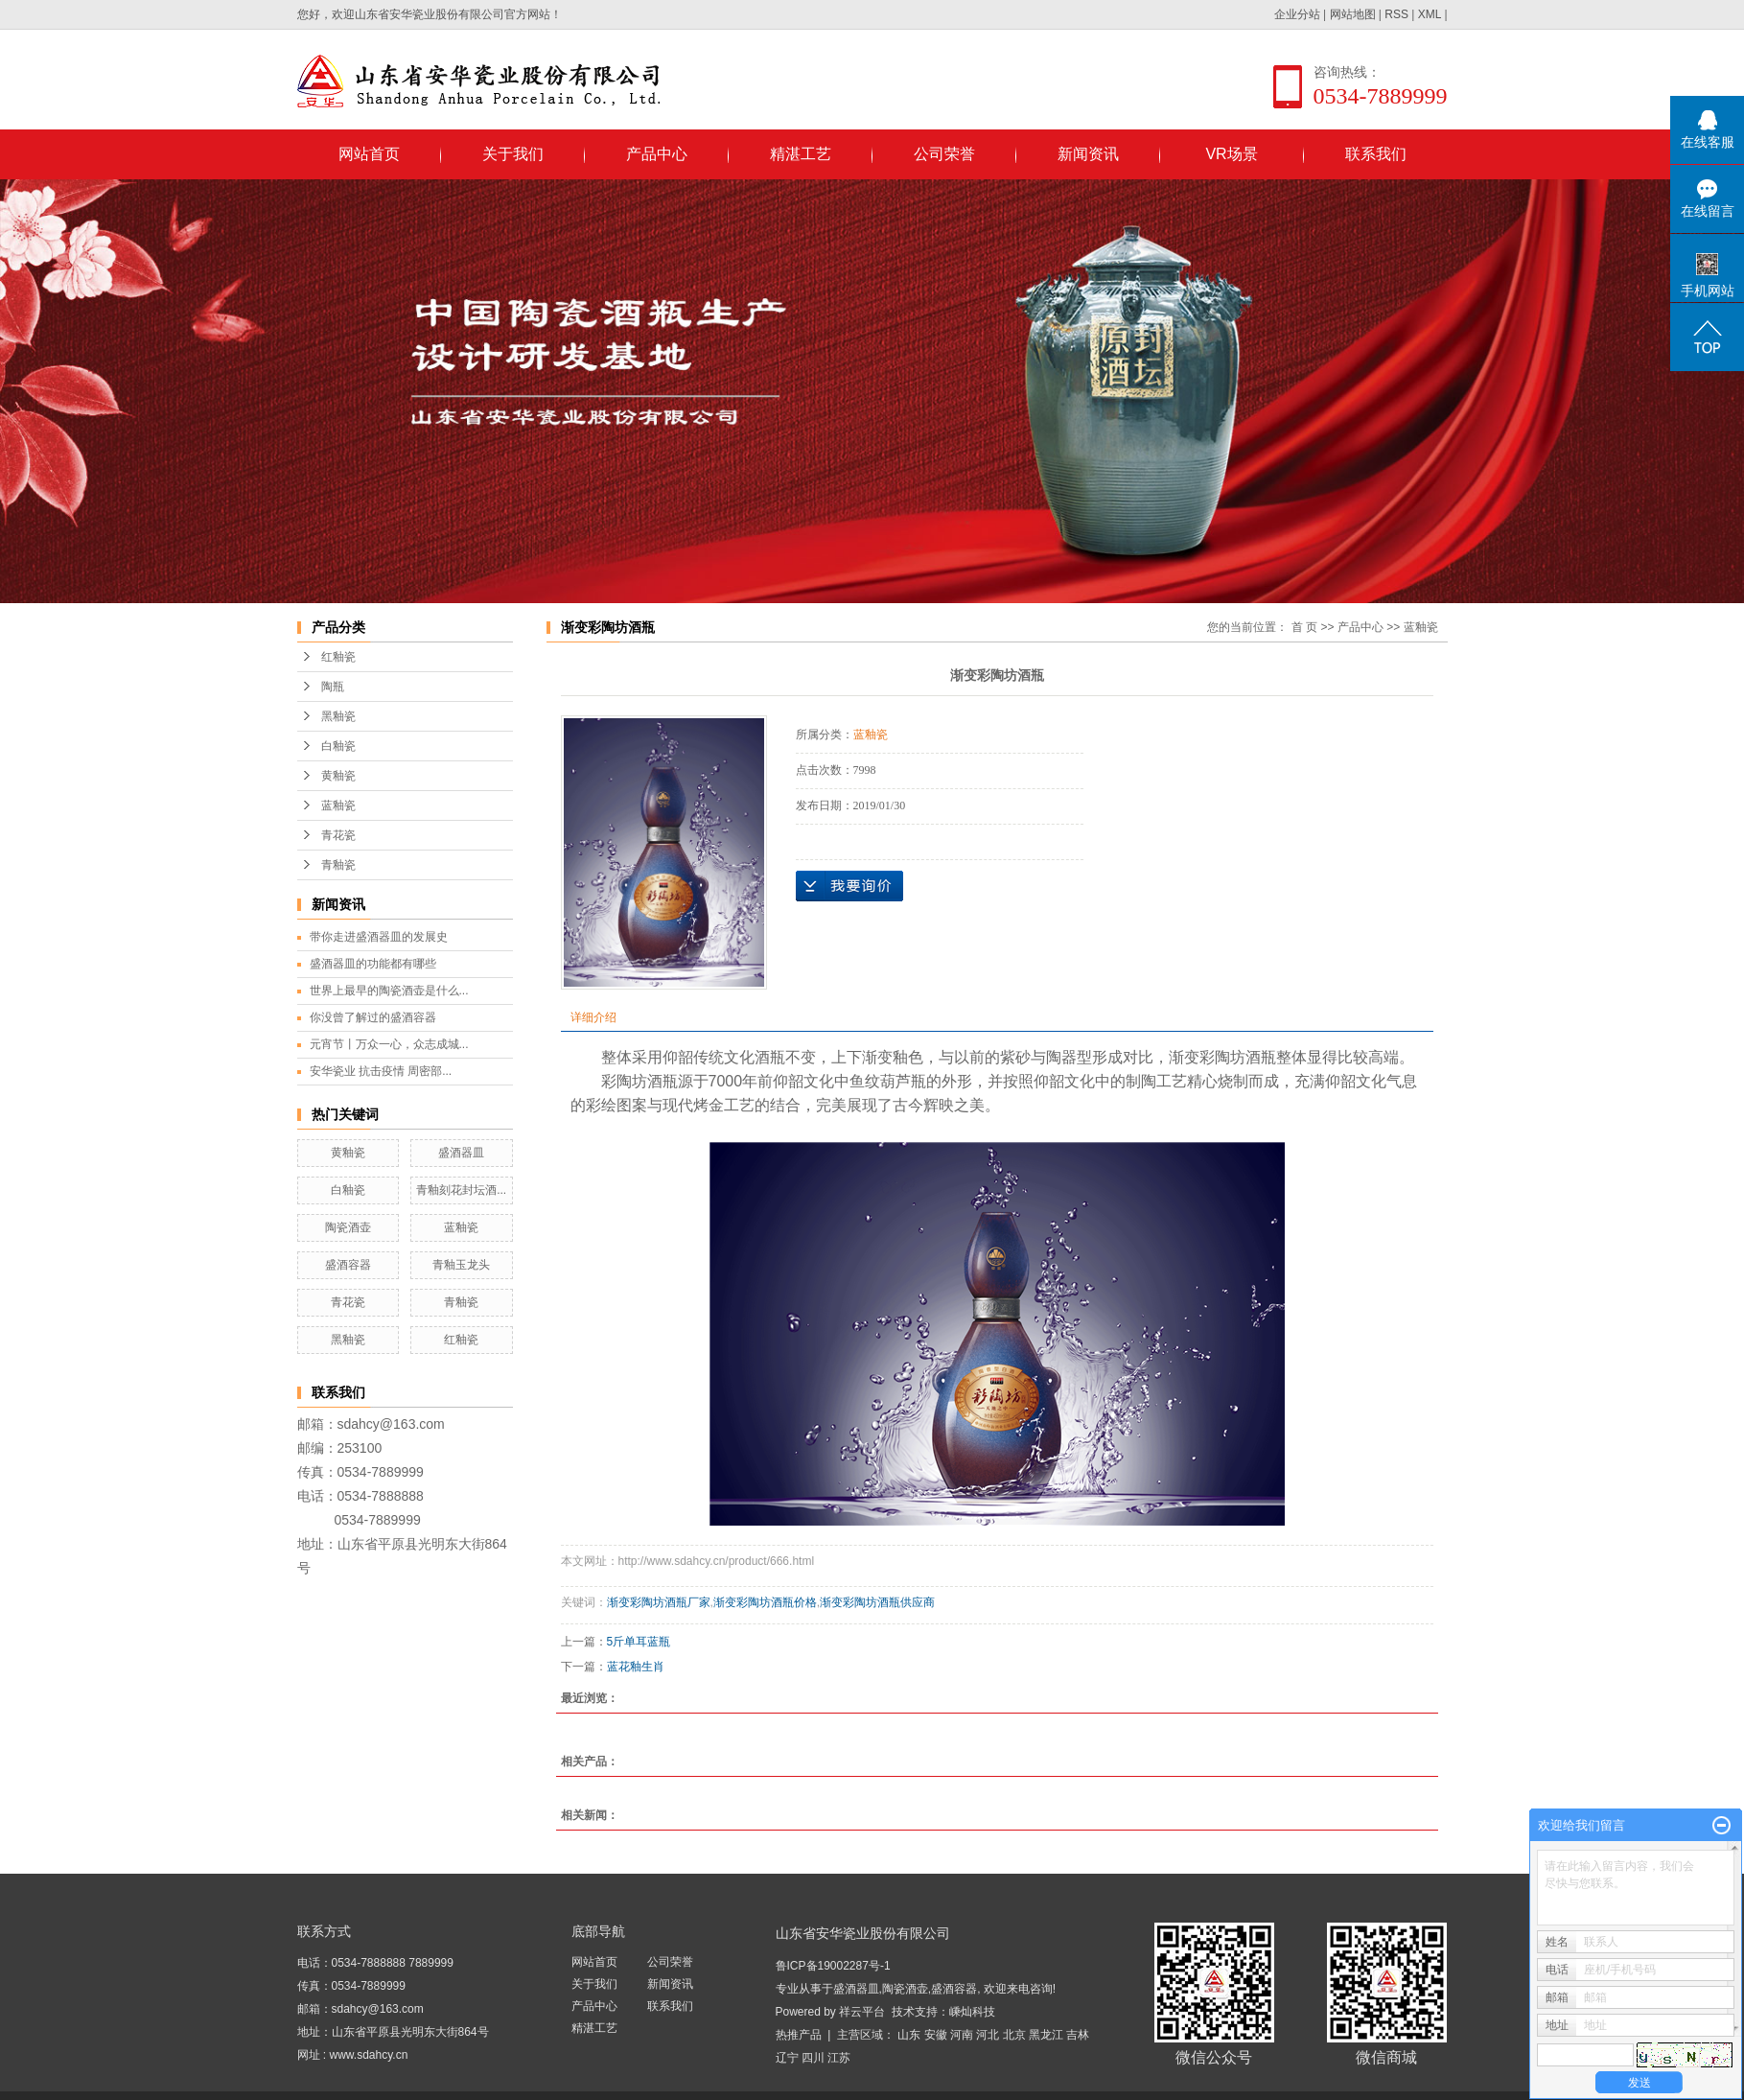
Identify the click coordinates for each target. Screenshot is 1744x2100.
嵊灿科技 (972, 2011)
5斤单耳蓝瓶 (639, 1641)
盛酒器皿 (461, 1152)
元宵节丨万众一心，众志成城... (389, 1044)
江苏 (838, 2058)
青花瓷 (338, 835)
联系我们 (1376, 154)
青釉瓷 (338, 865)
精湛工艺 (800, 154)
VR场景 (1231, 154)
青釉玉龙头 (461, 1265)
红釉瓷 (338, 657)
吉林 (1077, 2035)
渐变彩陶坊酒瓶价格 (765, 1602)
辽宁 (787, 2058)
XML (1429, 14)
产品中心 (656, 154)
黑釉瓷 (338, 716)
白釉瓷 (338, 746)
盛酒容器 (348, 1265)
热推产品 (799, 2035)
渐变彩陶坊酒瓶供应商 (877, 1602)
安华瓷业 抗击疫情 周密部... (381, 1071)
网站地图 (1353, 14)
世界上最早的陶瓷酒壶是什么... (389, 990)
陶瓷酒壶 (348, 1227)
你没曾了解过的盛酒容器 (373, 1017)
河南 (961, 2035)
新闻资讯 (1088, 154)
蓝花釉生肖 (635, 1666)
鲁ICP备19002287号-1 (833, 1965)
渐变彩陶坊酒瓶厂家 (658, 1602)
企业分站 (1297, 14)
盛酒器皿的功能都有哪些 (373, 963)
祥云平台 (862, 2011)
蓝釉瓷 (338, 805)
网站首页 (369, 154)
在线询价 (849, 886)
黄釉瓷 (338, 775)
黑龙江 (1046, 2035)
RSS (1396, 14)
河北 (987, 2035)
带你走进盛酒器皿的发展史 (379, 937)
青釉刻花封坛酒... (461, 1190)
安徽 (935, 2035)
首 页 (1304, 627)
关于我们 (513, 154)
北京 (1014, 2035)
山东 (908, 2035)
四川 (813, 2058)
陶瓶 (332, 686)
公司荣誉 (944, 154)
